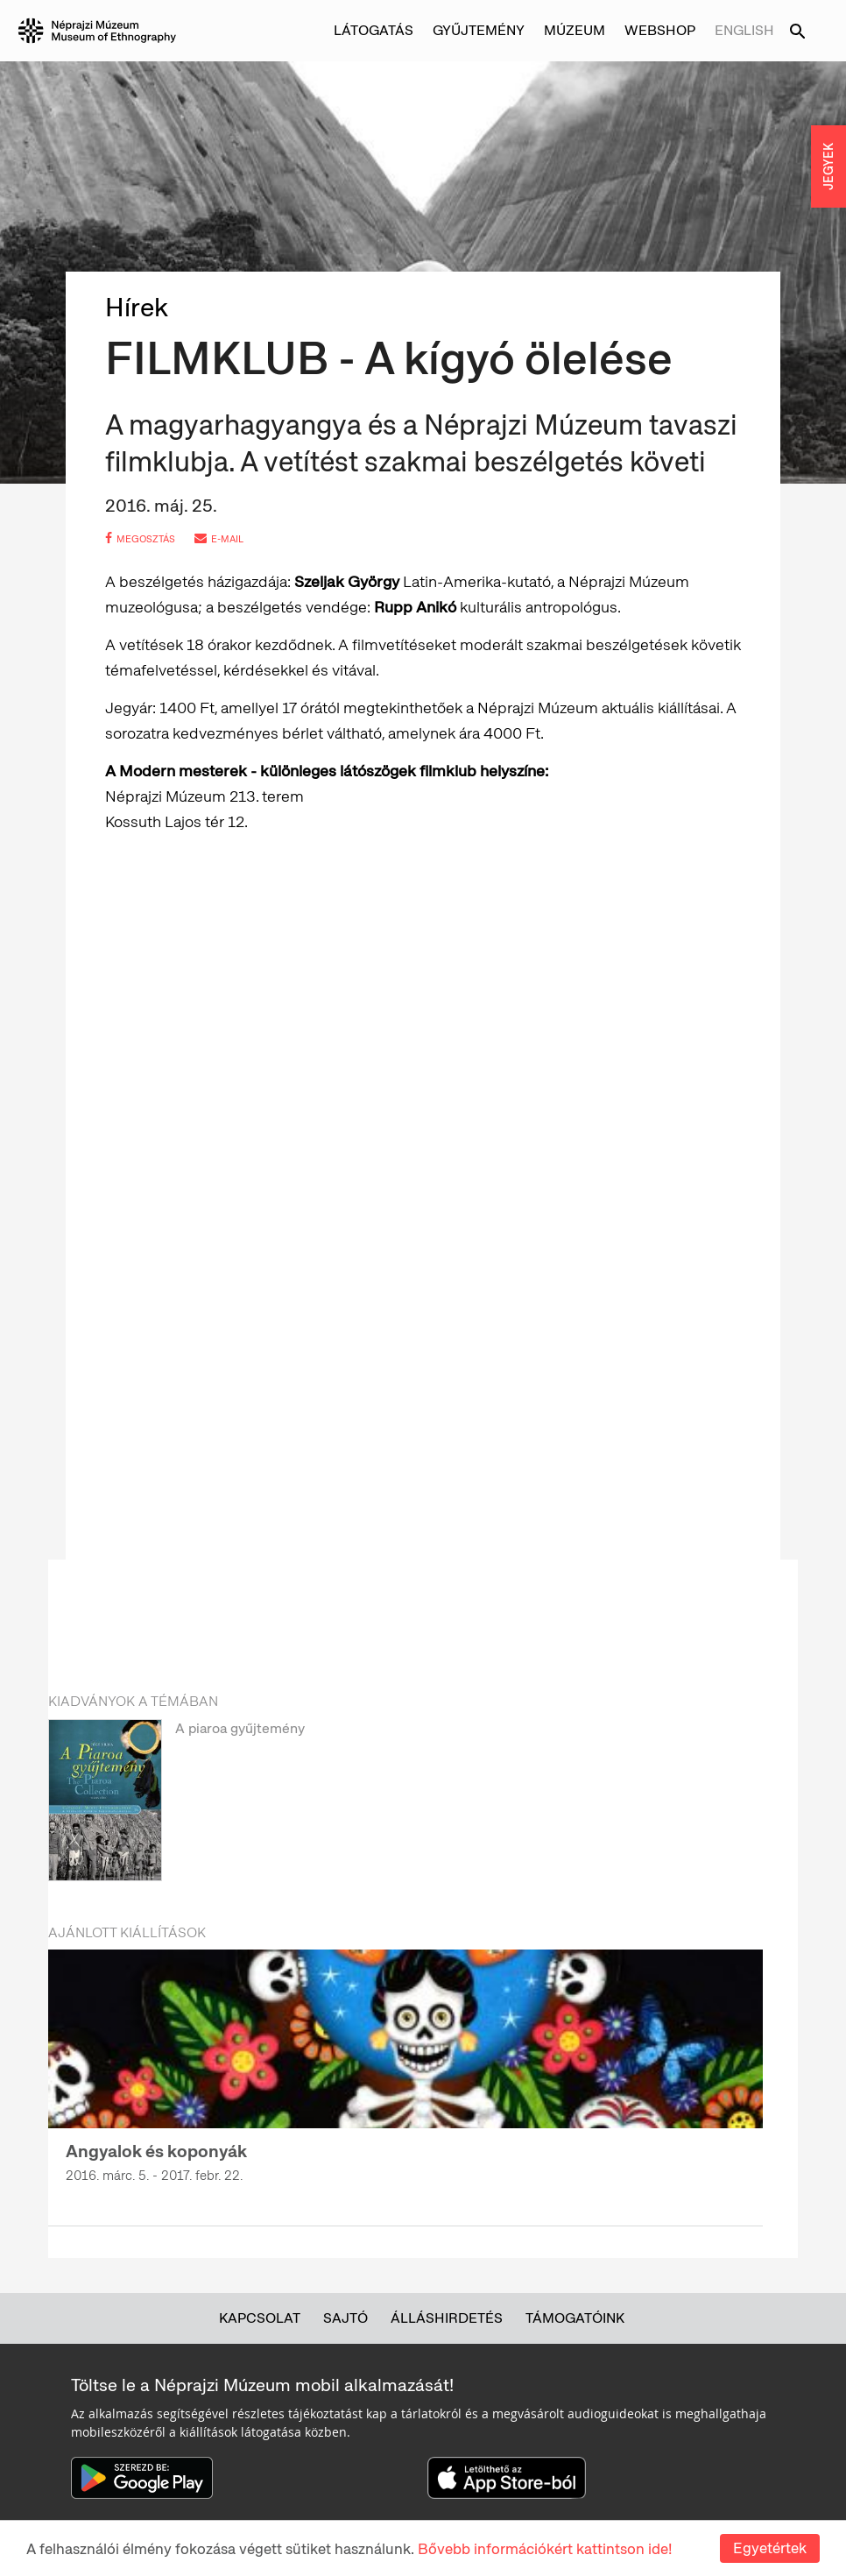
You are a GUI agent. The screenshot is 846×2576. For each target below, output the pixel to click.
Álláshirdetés (447, 2318)
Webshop (659, 30)
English (744, 30)
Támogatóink (574, 2318)
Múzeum (574, 30)
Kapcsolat (259, 2318)
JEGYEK (828, 166)
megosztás (140, 539)
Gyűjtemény (479, 30)
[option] (405, 1804)
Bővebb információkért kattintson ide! (545, 2548)
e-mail (218, 539)
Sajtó (345, 2318)
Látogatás (373, 30)
